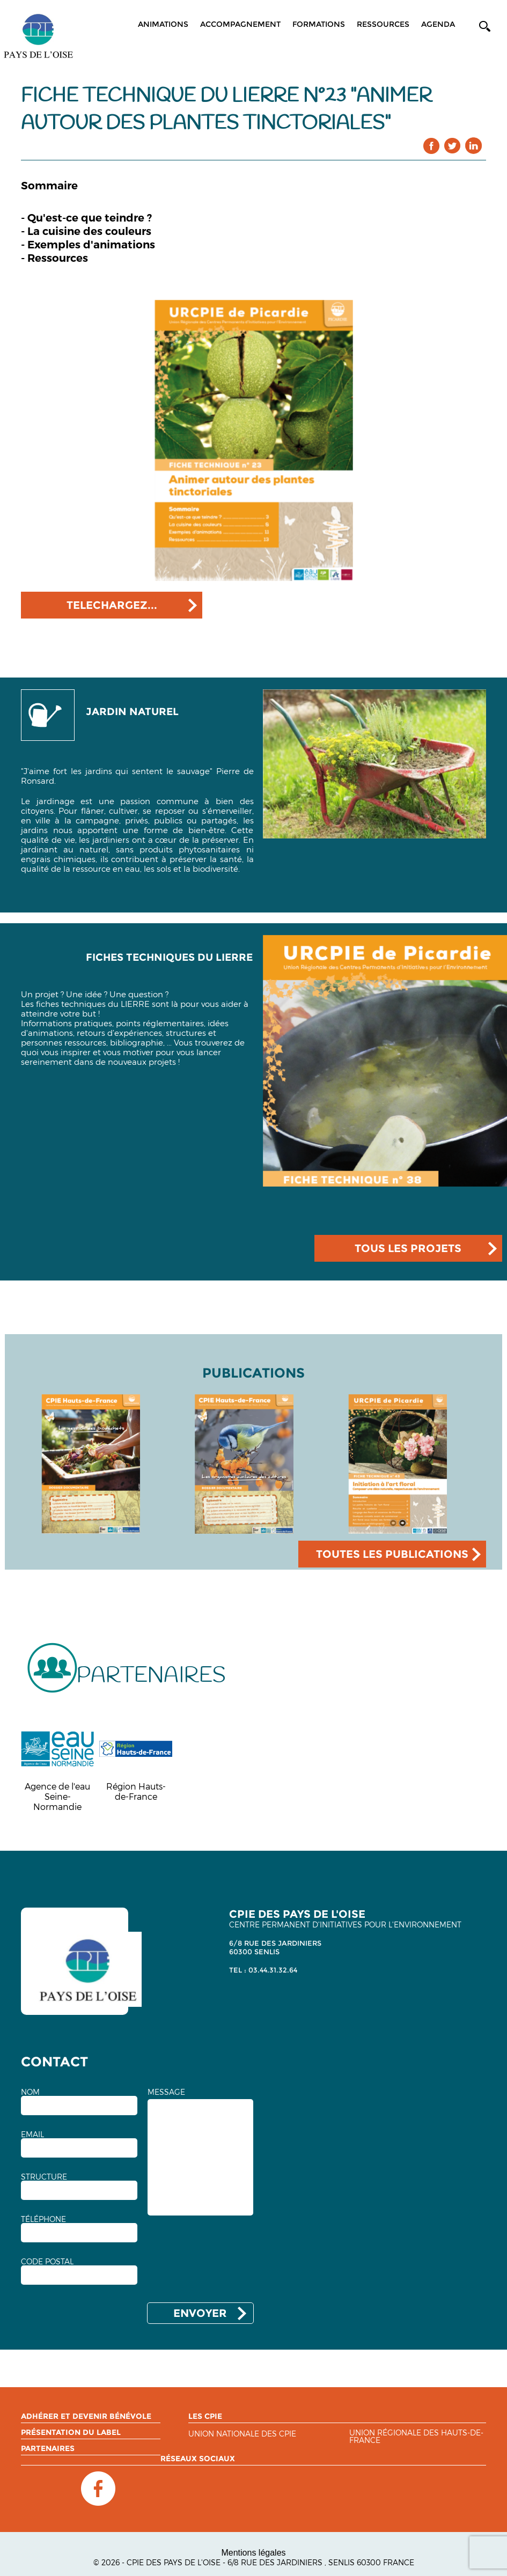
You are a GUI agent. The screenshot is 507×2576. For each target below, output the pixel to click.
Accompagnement (240, 24)
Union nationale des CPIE (242, 2434)
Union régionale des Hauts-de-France (416, 2437)
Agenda (438, 24)
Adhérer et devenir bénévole (86, 2416)
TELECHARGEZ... (112, 605)
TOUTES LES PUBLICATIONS (392, 1554)
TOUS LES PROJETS (408, 1248)
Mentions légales (253, 2552)
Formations (318, 24)
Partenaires (48, 2448)
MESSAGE (166, 2092)
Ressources (383, 24)
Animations (163, 24)
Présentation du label (71, 2432)
